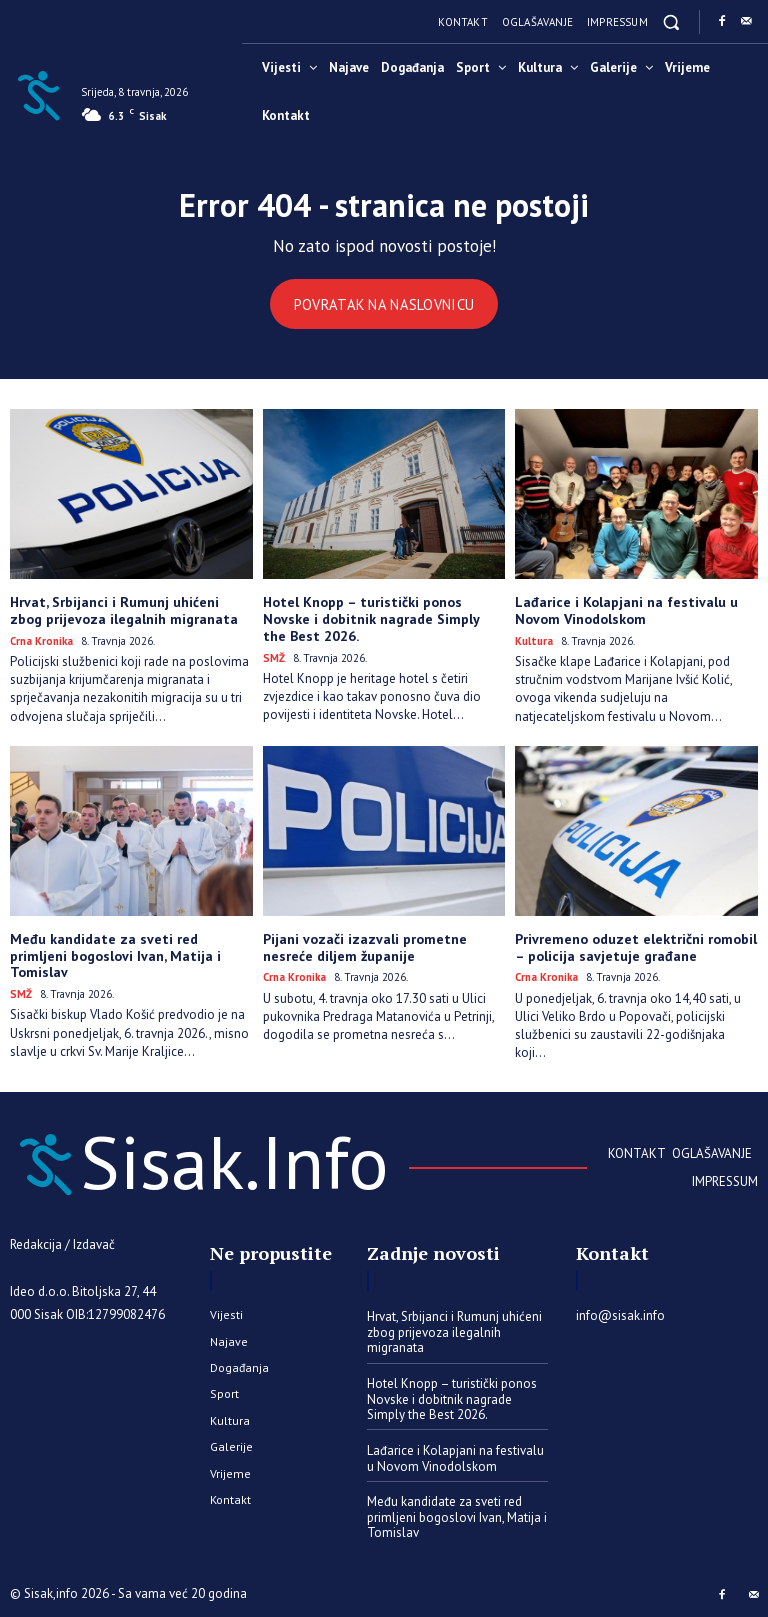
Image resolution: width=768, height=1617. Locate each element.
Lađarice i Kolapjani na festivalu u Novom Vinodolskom (626, 610)
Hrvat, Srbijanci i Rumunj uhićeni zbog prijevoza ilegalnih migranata (123, 610)
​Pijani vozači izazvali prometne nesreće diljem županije (363, 946)
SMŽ (274, 657)
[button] (671, 21)
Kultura (534, 640)
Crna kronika (41, 640)
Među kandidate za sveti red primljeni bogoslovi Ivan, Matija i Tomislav (115, 955)
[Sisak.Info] (38, 94)
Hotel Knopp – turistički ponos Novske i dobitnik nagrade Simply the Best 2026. (371, 619)
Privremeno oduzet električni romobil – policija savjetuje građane (635, 946)
